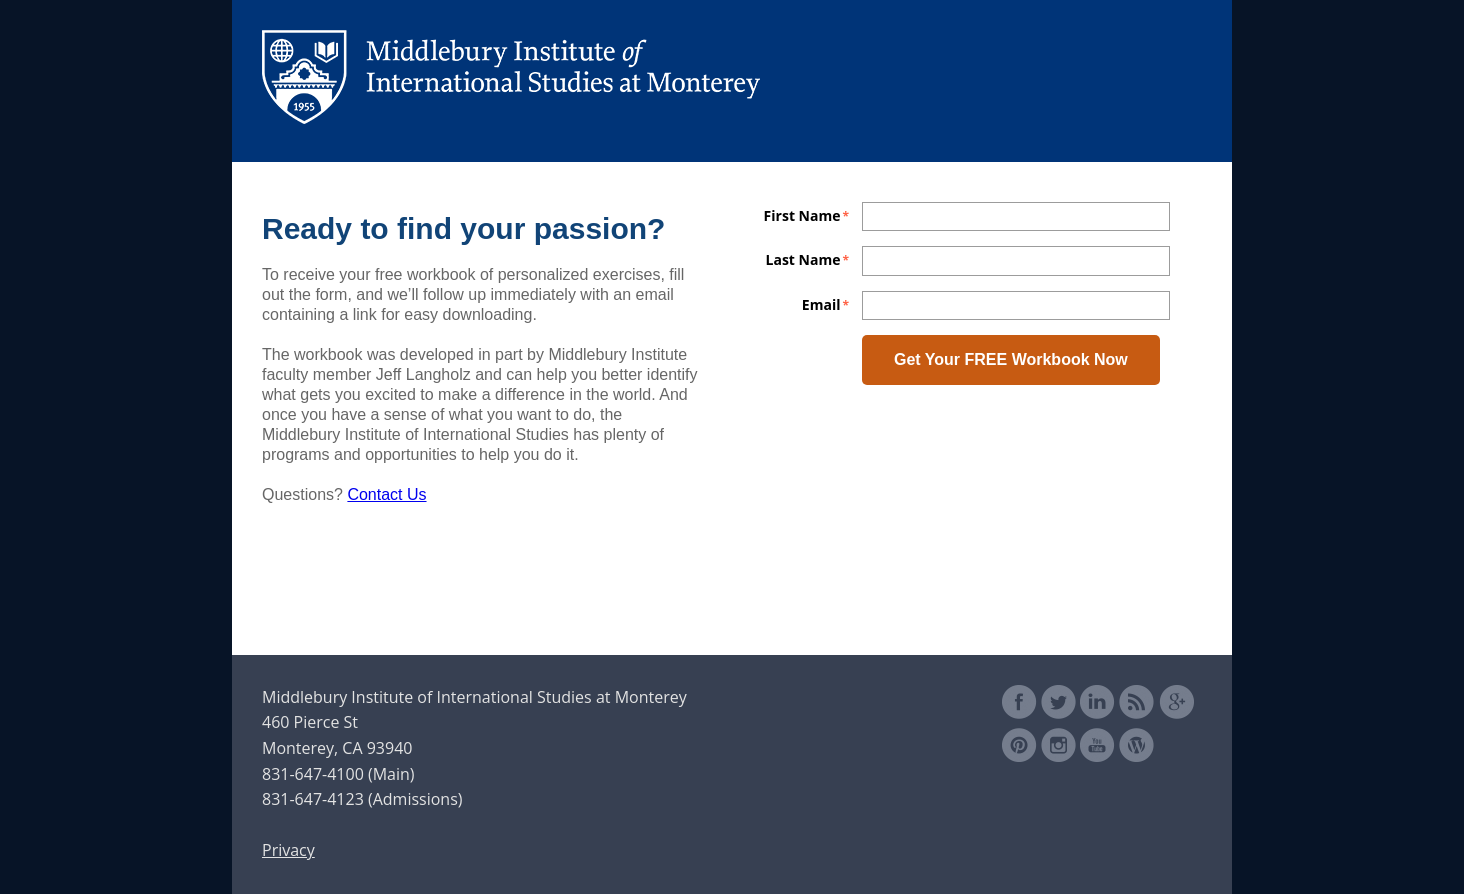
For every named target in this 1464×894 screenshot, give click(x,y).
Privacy (288, 850)
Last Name (803, 258)
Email (821, 303)
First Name (802, 214)
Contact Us (386, 494)
